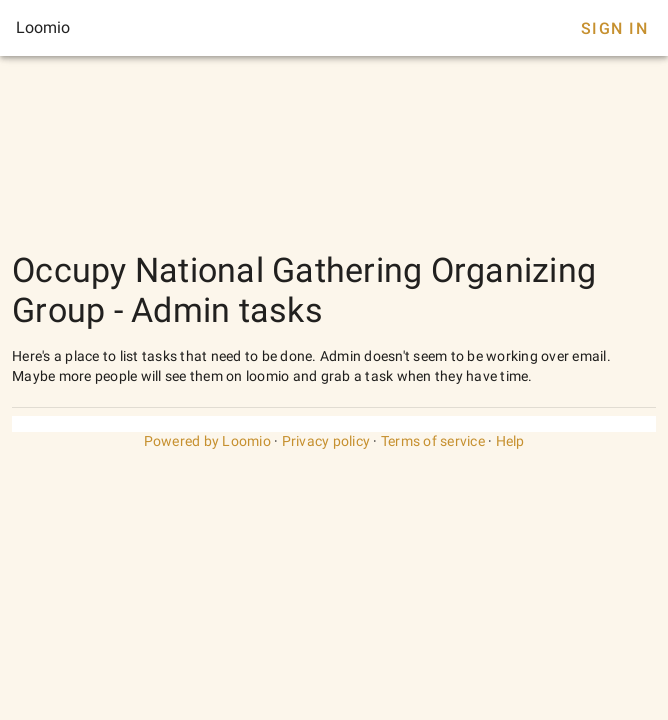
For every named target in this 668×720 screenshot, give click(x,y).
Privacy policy (326, 441)
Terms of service (433, 441)
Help (510, 441)
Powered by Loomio (207, 441)
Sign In (614, 28)
